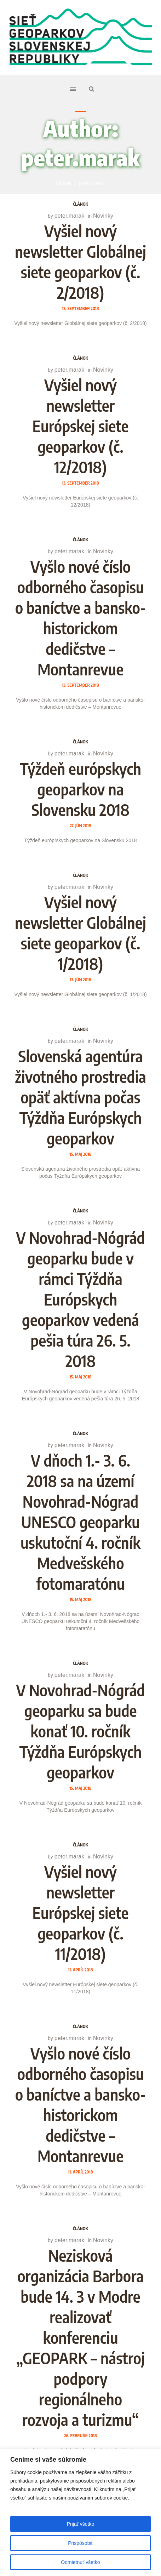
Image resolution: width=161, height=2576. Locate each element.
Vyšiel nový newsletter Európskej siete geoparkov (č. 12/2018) (80, 426)
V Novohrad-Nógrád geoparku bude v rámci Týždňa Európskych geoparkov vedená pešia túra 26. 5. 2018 (80, 1299)
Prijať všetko (80, 2524)
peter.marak (69, 216)
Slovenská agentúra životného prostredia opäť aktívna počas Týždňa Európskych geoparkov (80, 1097)
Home (63, 183)
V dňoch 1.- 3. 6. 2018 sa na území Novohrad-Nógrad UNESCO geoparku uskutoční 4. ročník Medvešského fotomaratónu (80, 1521)
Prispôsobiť (80, 2543)
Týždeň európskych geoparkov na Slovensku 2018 (80, 789)
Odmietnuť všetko (80, 2562)
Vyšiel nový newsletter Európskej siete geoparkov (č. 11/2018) (80, 1913)
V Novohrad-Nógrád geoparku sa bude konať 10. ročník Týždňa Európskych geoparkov (80, 1731)
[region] (80, 2512)
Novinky (103, 216)
